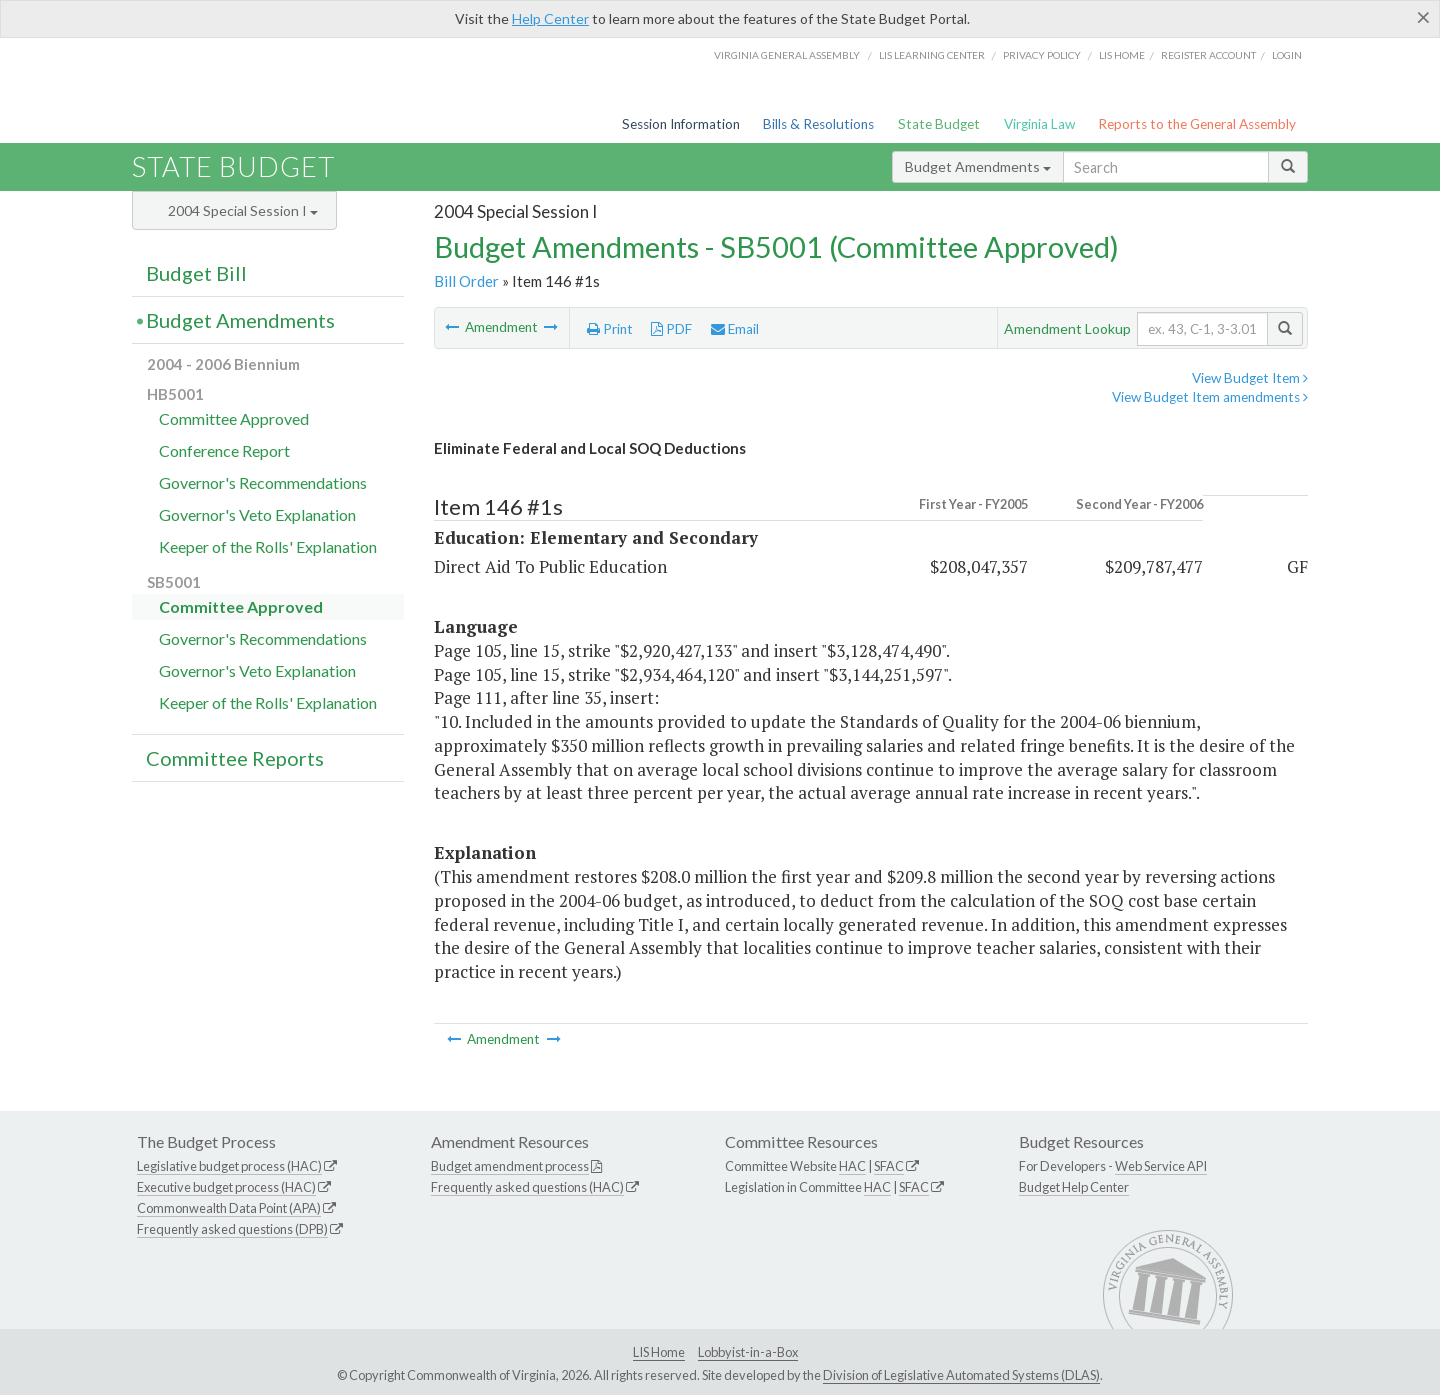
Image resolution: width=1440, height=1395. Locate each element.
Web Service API (1161, 1166)
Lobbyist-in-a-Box (748, 1352)
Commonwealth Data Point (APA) (229, 1208)
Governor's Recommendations (263, 482)
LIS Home (659, 1352)
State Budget (939, 124)
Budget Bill (196, 273)
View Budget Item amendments (1210, 397)
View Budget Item (1250, 378)
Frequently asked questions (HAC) (527, 1187)
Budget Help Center (1074, 1187)
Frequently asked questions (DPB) (232, 1229)
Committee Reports (235, 758)
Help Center (550, 18)
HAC (852, 1166)
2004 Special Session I (243, 210)
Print (610, 329)
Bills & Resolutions (818, 124)
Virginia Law (1039, 124)
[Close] (1423, 17)
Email (735, 329)
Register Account (1208, 55)
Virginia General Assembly (787, 55)
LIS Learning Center (932, 55)
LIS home (1122, 55)
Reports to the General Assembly (1197, 124)
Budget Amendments (978, 166)
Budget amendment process (510, 1166)
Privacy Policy (1042, 55)
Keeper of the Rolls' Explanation (268, 546)
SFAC (889, 1166)
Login (1287, 55)
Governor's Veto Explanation (257, 514)
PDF (671, 329)
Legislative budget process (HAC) (229, 1166)
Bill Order (466, 281)
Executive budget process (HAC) (226, 1187)
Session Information (681, 124)
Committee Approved (234, 418)
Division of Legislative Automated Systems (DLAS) (961, 1375)
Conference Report (224, 450)
